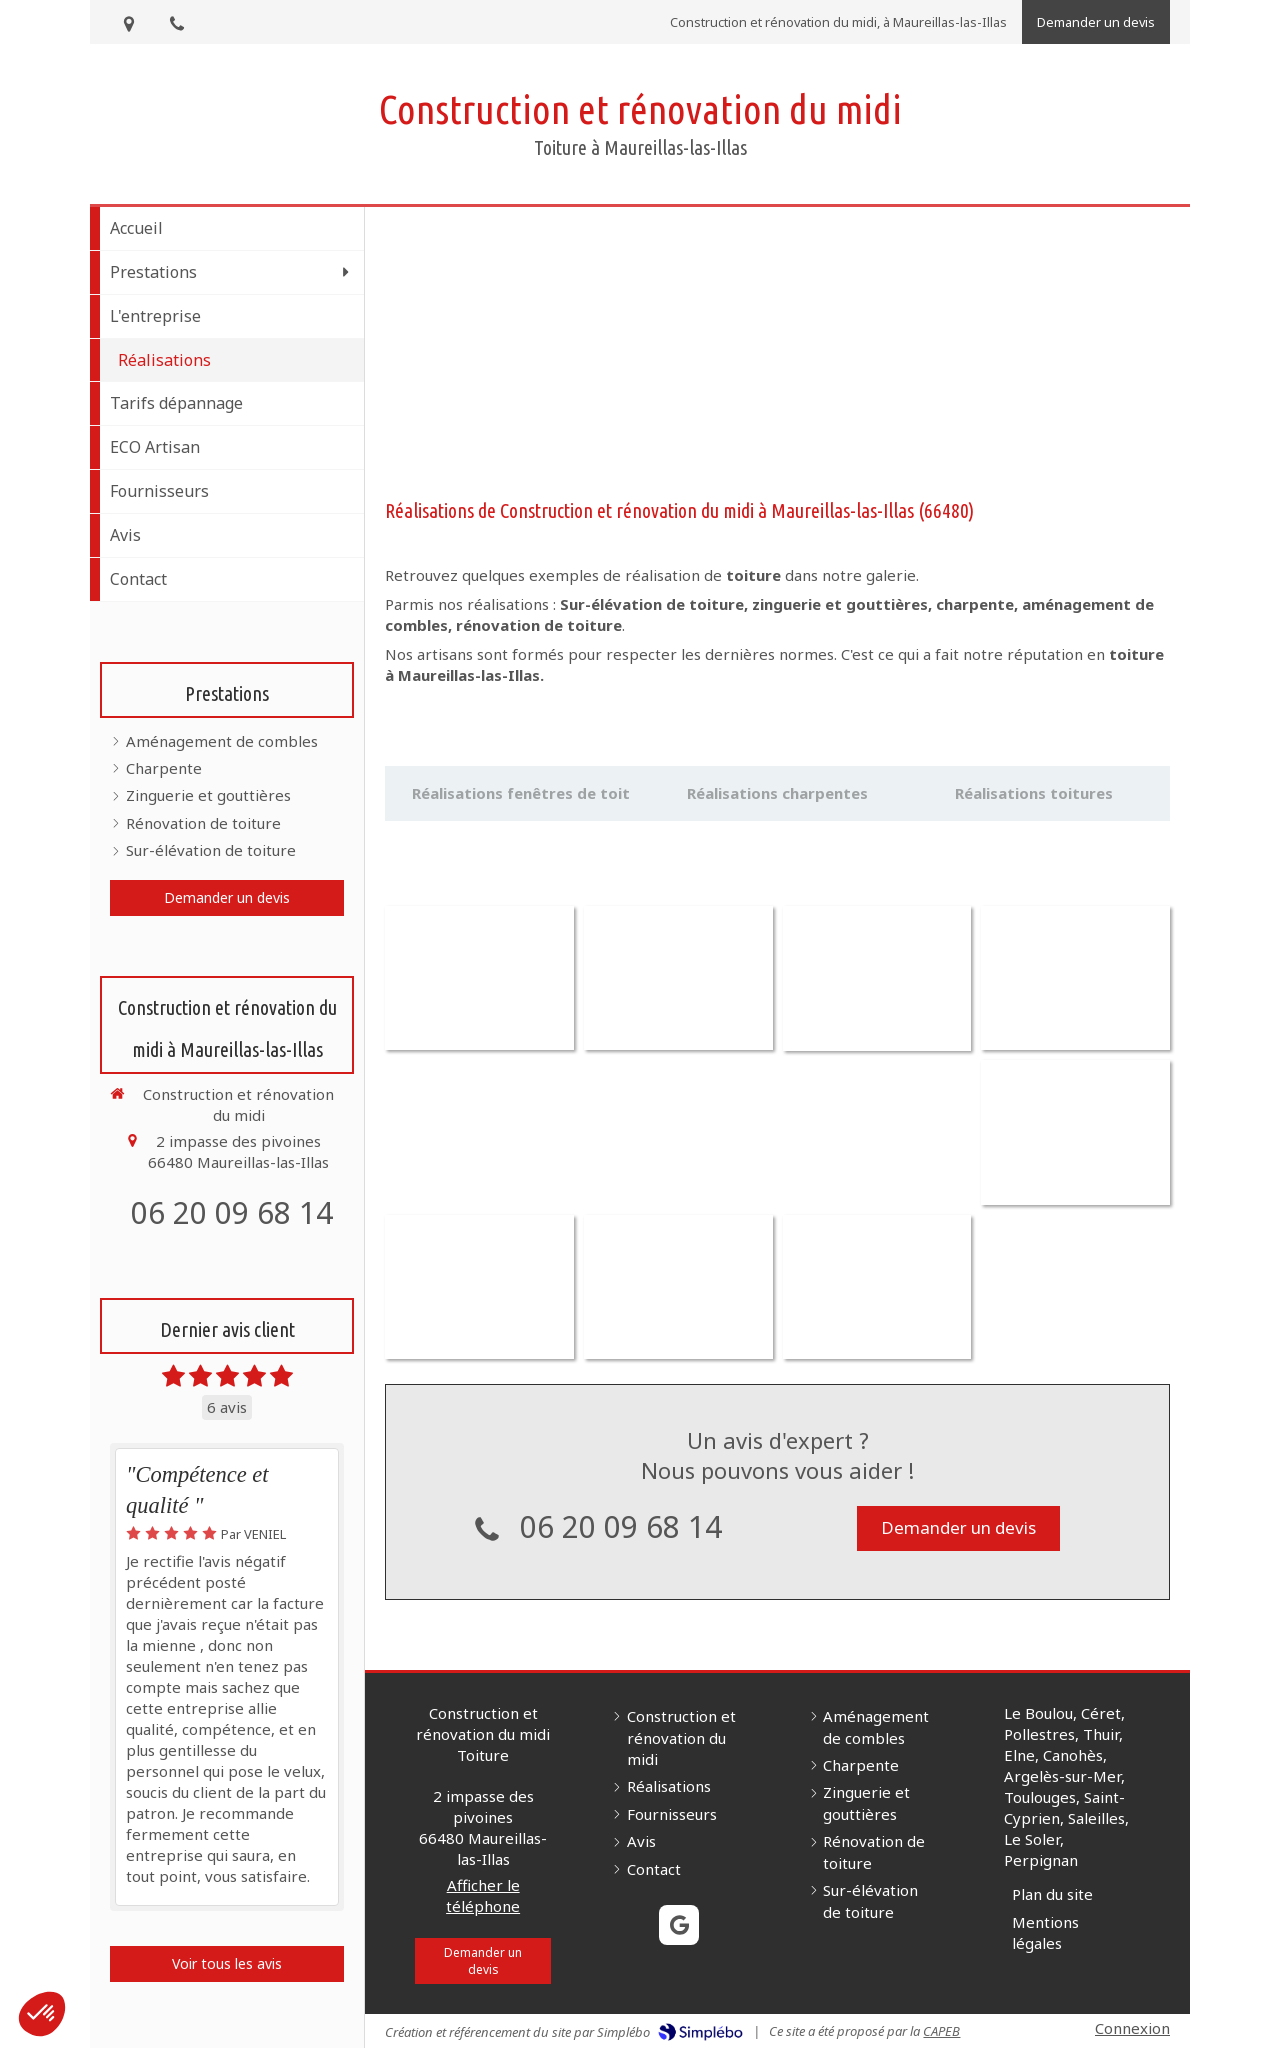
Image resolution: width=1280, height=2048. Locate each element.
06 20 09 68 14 (232, 1212)
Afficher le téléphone (483, 1985)
